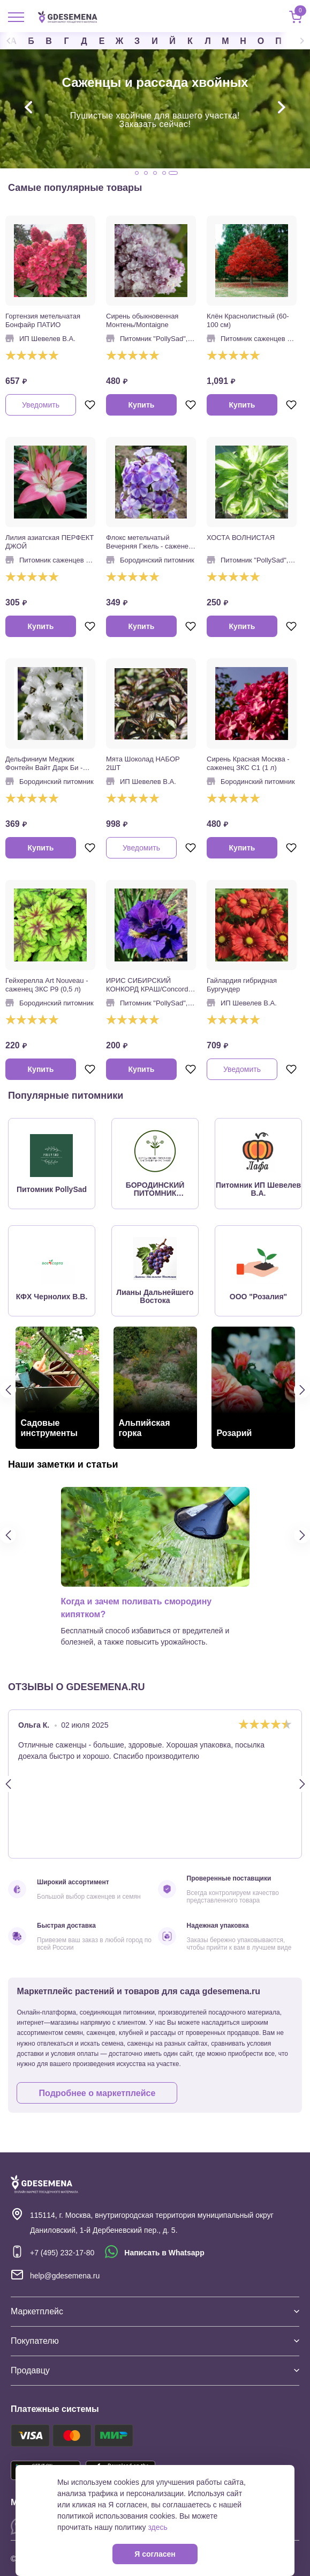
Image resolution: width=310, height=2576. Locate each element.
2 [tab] (146, 173)
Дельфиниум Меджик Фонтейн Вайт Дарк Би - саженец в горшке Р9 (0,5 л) (46, 763)
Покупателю (155, 2340)
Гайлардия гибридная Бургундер (242, 984)
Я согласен (154, 2554)
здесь (158, 2527)
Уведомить (40, 405)
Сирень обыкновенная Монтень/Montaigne (142, 320)
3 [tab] (155, 173)
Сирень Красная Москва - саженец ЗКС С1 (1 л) (248, 763)
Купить (141, 405)
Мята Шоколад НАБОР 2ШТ (143, 763)
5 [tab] (173, 173)
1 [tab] (137, 173)
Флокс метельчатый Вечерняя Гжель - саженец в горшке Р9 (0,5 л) (149, 542)
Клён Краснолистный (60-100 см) (248, 320)
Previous (16, 40)
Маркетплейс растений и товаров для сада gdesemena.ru (138, 2002)
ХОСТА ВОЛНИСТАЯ (241, 538)
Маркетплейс (155, 2311)
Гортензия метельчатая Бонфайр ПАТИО (42, 320)
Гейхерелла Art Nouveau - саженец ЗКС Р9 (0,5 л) (46, 984)
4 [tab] (164, 173)
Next (294, 40)
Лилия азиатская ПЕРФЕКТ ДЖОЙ (49, 542)
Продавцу (155, 2370)
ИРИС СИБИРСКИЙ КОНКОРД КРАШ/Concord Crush (147, 985)
